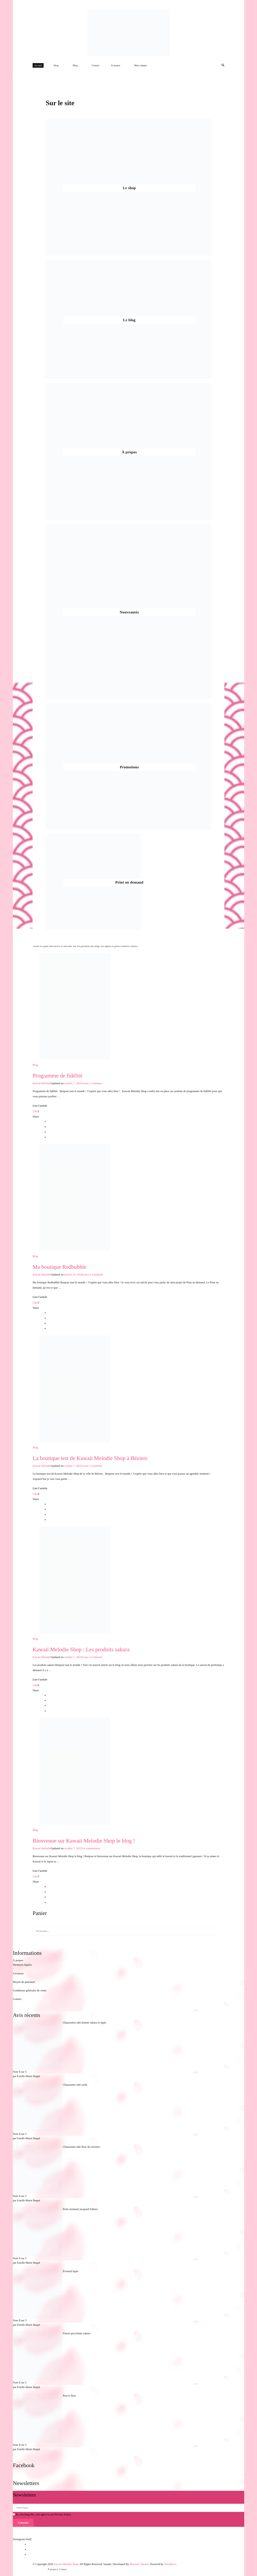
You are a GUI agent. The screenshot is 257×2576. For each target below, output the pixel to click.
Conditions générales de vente (29, 1990)
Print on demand (129, 882)
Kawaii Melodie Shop (66, 2564)
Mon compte (140, 65)
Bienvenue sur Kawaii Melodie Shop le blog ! (84, 1841)
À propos (115, 65)
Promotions (129, 767)
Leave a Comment (92, 1083)
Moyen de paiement (24, 1982)
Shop (56, 65)
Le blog (129, 320)
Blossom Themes (139, 2564)
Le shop (129, 188)
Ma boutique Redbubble (60, 1267)
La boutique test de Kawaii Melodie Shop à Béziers (90, 1458)
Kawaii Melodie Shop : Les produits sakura (81, 1649)
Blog (75, 65)
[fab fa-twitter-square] (212, 65)
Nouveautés (129, 612)
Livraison (18, 1973)
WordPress (170, 2564)
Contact (95, 65)
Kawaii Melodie (42, 1083)
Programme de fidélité (57, 1076)
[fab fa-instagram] (207, 65)
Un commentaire (91, 1848)
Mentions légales (22, 1964)
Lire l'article (40, 1105)
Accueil (38, 65)
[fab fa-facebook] (202, 65)
